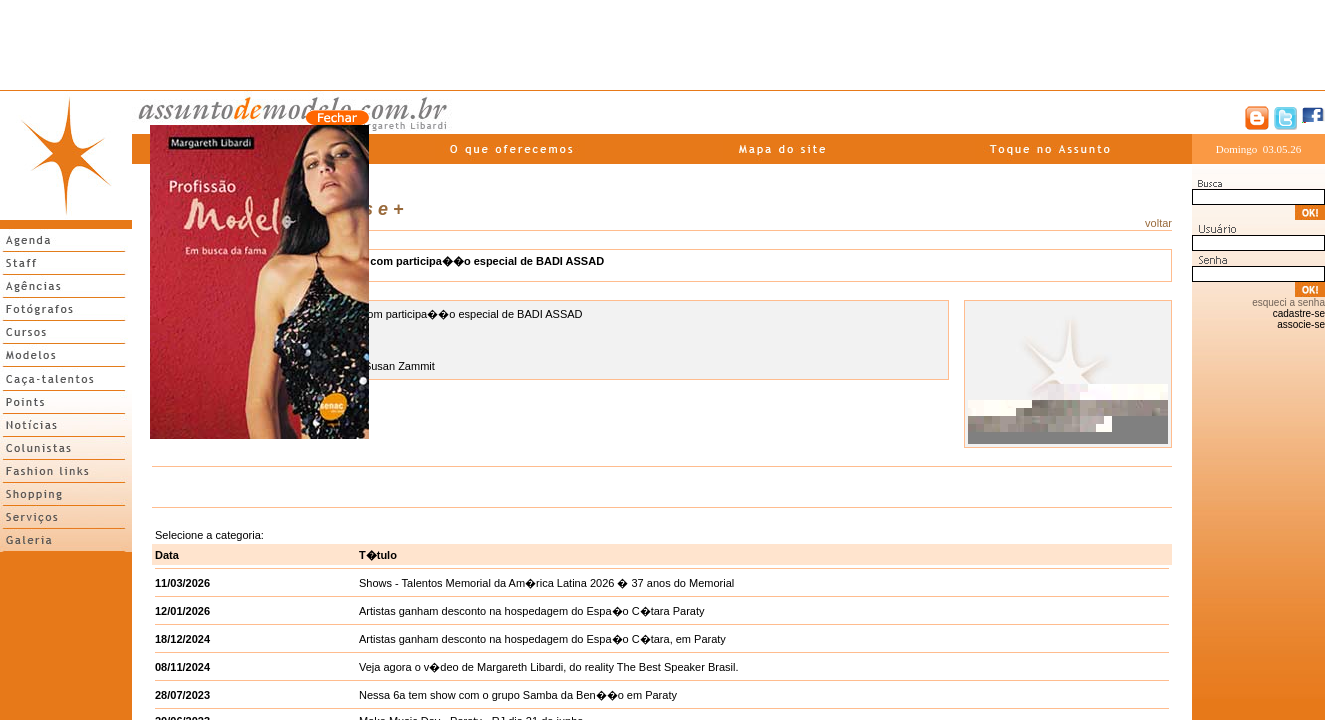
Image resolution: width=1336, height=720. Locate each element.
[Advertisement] (663, 45)
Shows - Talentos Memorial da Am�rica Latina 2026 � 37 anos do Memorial (546, 583)
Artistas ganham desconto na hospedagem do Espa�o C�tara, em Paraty (542, 639)
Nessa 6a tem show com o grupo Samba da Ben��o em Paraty (518, 695)
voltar (1158, 223)
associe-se (1301, 324)
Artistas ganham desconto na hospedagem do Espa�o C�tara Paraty (531, 611)
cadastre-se (1299, 313)
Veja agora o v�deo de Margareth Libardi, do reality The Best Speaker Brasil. (549, 667)
